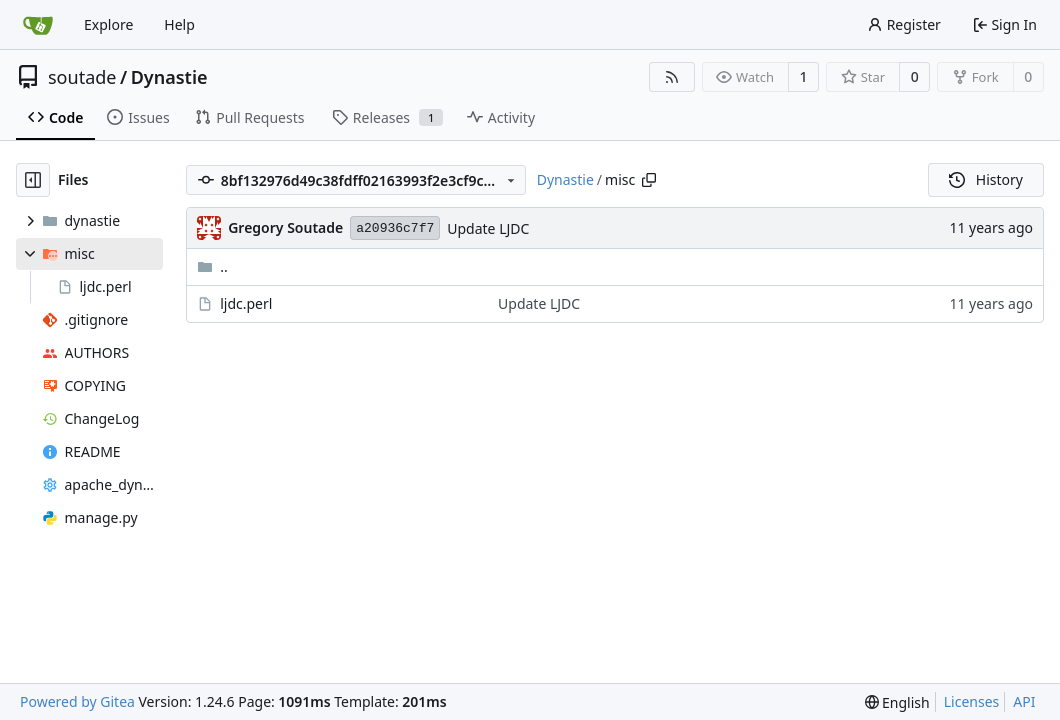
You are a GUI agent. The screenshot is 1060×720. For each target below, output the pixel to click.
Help (179, 24)
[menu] (897, 702)
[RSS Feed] (672, 77)
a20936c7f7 (395, 228)
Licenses (972, 701)
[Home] (38, 25)
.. (212, 266)
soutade (82, 77)
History (986, 179)
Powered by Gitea (77, 701)
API (1024, 701)
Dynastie (169, 77)
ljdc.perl (246, 303)
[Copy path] (649, 180)
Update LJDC (488, 228)
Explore (108, 24)
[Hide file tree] (33, 180)
